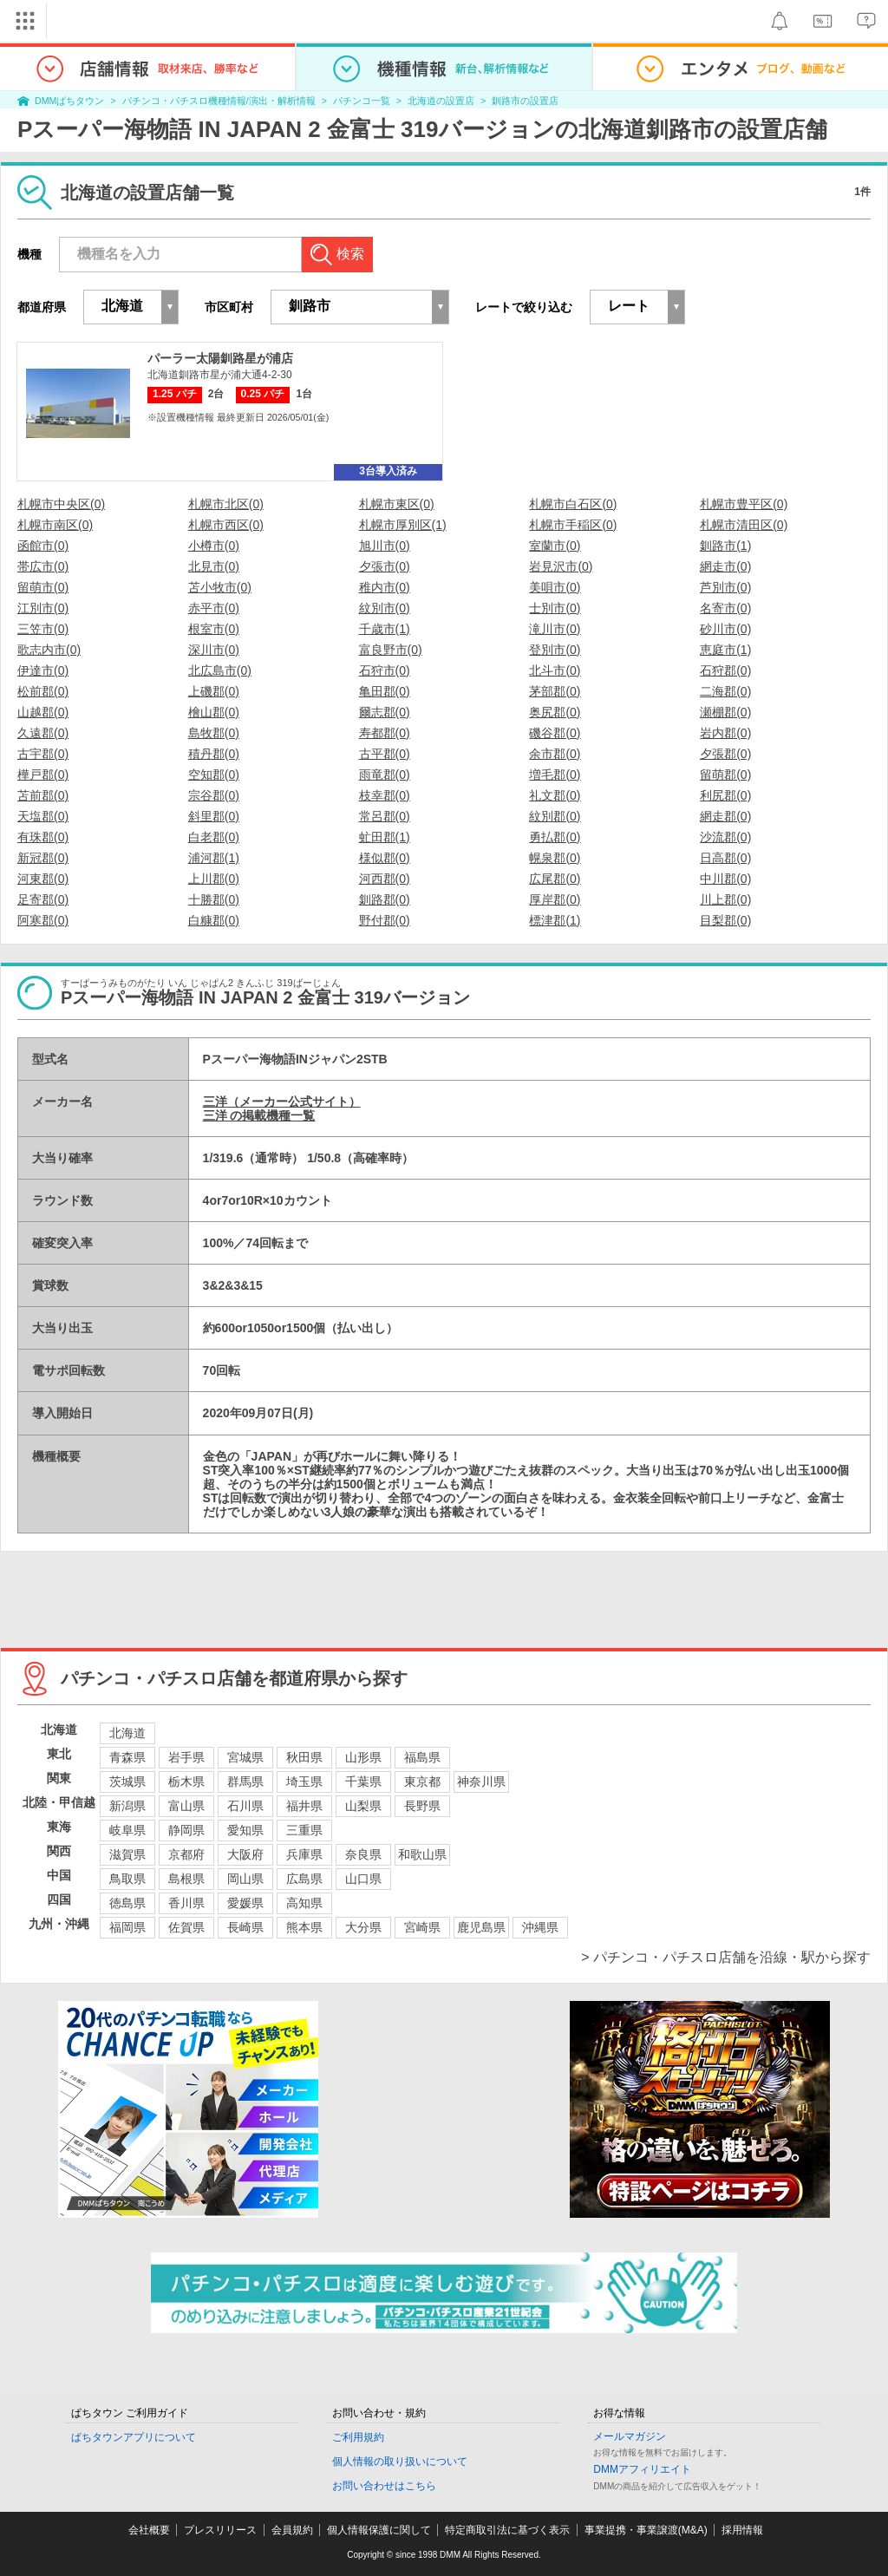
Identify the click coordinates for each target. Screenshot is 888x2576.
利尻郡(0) (725, 795)
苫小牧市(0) (219, 587)
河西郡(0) (384, 879)
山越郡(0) (43, 712)
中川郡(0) (725, 879)
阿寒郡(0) (43, 920)
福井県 (304, 1806)
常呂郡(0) (384, 816)
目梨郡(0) (725, 920)
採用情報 (742, 2530)
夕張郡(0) (725, 754)
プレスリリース (220, 2530)
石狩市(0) (384, 670)
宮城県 (245, 1757)
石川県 (245, 1806)
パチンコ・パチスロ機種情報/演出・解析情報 (219, 100)
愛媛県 (245, 1903)
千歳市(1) (384, 629)
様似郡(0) (384, 858)
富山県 (186, 1806)
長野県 (422, 1806)
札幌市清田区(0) (743, 525)
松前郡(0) (43, 691)
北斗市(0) (554, 670)
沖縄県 (540, 1927)
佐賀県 (186, 1927)
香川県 (186, 1903)
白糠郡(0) (213, 920)
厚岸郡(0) (554, 899)
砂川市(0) (725, 629)
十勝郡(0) (213, 899)
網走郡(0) (725, 816)
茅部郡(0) (554, 691)
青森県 (127, 1757)
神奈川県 (481, 1781)
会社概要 (149, 2530)
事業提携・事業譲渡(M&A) (646, 2530)
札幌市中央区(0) (61, 504)
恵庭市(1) (725, 650)
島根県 (186, 1879)
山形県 (363, 1757)
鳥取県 (127, 1879)
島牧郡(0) (213, 733)
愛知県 (245, 1830)
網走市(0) (725, 566)
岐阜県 (127, 1830)
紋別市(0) (384, 608)
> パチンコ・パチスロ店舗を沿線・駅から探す (726, 1957)
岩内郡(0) (725, 733)
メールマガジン (629, 2436)
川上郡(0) (725, 899)
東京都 (422, 1781)
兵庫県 (304, 1854)
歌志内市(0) (49, 650)
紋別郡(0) (554, 816)
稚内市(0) (384, 587)
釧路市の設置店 (525, 100)
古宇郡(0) (43, 754)
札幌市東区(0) (396, 504)
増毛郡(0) (554, 774)
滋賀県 (127, 1854)
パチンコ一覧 (361, 100)
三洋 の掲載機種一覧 (259, 1115)
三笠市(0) (43, 629)
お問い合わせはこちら (384, 2486)
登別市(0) (554, 650)
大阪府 (245, 1854)
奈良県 (363, 1854)
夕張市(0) (384, 566)
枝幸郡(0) (384, 795)
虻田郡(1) (384, 837)
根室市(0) (213, 629)
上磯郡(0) (213, 691)
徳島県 (127, 1903)
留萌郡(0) (725, 774)
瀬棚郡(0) (725, 712)
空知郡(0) (213, 774)
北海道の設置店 (441, 100)
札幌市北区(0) (226, 504)
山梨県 (363, 1806)
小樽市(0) (213, 545)
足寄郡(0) (43, 899)
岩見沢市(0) (560, 566)
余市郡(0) (554, 754)
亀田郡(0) (384, 691)
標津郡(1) (554, 920)
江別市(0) (43, 608)
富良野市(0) (390, 650)
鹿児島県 (481, 1927)
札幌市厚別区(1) (403, 525)
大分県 (363, 1927)
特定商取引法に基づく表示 (507, 2530)
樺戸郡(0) (43, 774)
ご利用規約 (358, 2437)
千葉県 (363, 1781)
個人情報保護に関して (379, 2530)
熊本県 (304, 1927)
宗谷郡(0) (213, 795)
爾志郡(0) (384, 712)
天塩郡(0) (43, 816)
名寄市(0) (725, 608)
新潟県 (127, 1806)
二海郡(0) (725, 691)
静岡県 (186, 1830)
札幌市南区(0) (55, 525)
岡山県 (245, 1879)
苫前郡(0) (43, 795)
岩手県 (186, 1757)
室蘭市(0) (554, 545)
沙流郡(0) (725, 837)
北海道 (127, 1733)
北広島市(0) (219, 670)
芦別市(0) (725, 587)
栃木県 (186, 1781)
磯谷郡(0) (554, 733)
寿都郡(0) (384, 733)
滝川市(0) (554, 629)
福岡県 (127, 1927)
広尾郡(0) (554, 879)
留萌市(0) (43, 587)
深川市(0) (213, 650)
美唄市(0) (554, 587)
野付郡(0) (384, 920)
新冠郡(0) (43, 858)
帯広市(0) (43, 566)
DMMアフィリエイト (642, 2469)
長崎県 (245, 1927)
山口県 (363, 1879)
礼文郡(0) (554, 795)
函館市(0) (43, 545)
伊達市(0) (43, 670)
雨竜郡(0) (384, 774)
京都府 (186, 1854)
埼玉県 (304, 1781)
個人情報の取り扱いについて (399, 2461)
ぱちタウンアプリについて (133, 2437)
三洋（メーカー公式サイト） (282, 1101)
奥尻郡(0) (554, 712)
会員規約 (292, 2530)
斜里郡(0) (213, 816)
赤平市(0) (213, 608)
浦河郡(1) (213, 858)
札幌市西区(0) (226, 525)
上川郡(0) (213, 879)
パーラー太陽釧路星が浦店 (220, 358)
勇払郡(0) (554, 837)
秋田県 (304, 1757)
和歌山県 (422, 1854)
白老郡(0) (213, 837)
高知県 (304, 1903)
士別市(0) (554, 608)
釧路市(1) (725, 545)
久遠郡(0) (43, 733)
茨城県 (127, 1781)
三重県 (304, 1830)
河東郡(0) (43, 879)
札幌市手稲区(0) (573, 525)
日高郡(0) (725, 858)
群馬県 (245, 1781)
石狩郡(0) (725, 670)
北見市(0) (213, 566)
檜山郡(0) (213, 712)
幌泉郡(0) (554, 858)
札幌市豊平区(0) (743, 504)
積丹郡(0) (213, 754)
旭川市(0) (384, 545)
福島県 (422, 1757)
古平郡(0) (384, 754)
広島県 (304, 1879)
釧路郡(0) (384, 899)
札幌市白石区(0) (573, 504)
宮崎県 (422, 1927)
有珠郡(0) (43, 837)
